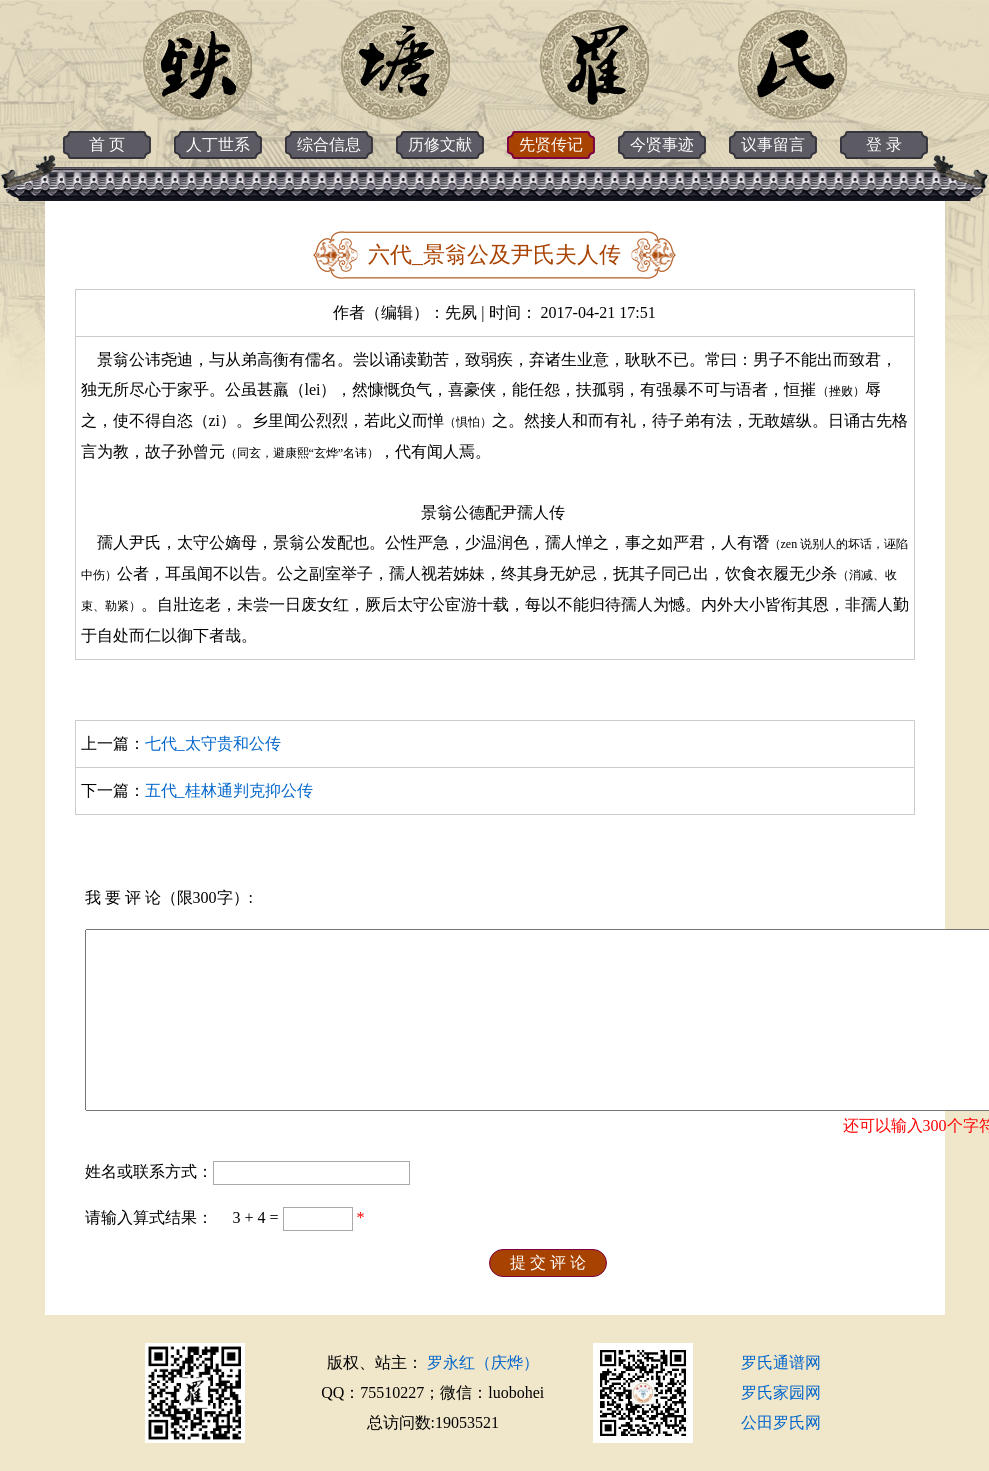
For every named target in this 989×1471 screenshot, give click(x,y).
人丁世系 (218, 144)
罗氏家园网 (781, 1392)
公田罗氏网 (781, 1422)
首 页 (107, 144)
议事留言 (773, 144)
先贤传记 (551, 144)
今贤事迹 (662, 144)
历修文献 (440, 144)
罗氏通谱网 (781, 1362)
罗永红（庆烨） (483, 1362)
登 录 (884, 144)
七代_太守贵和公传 (213, 743)
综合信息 (329, 144)
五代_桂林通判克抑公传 (229, 790)
